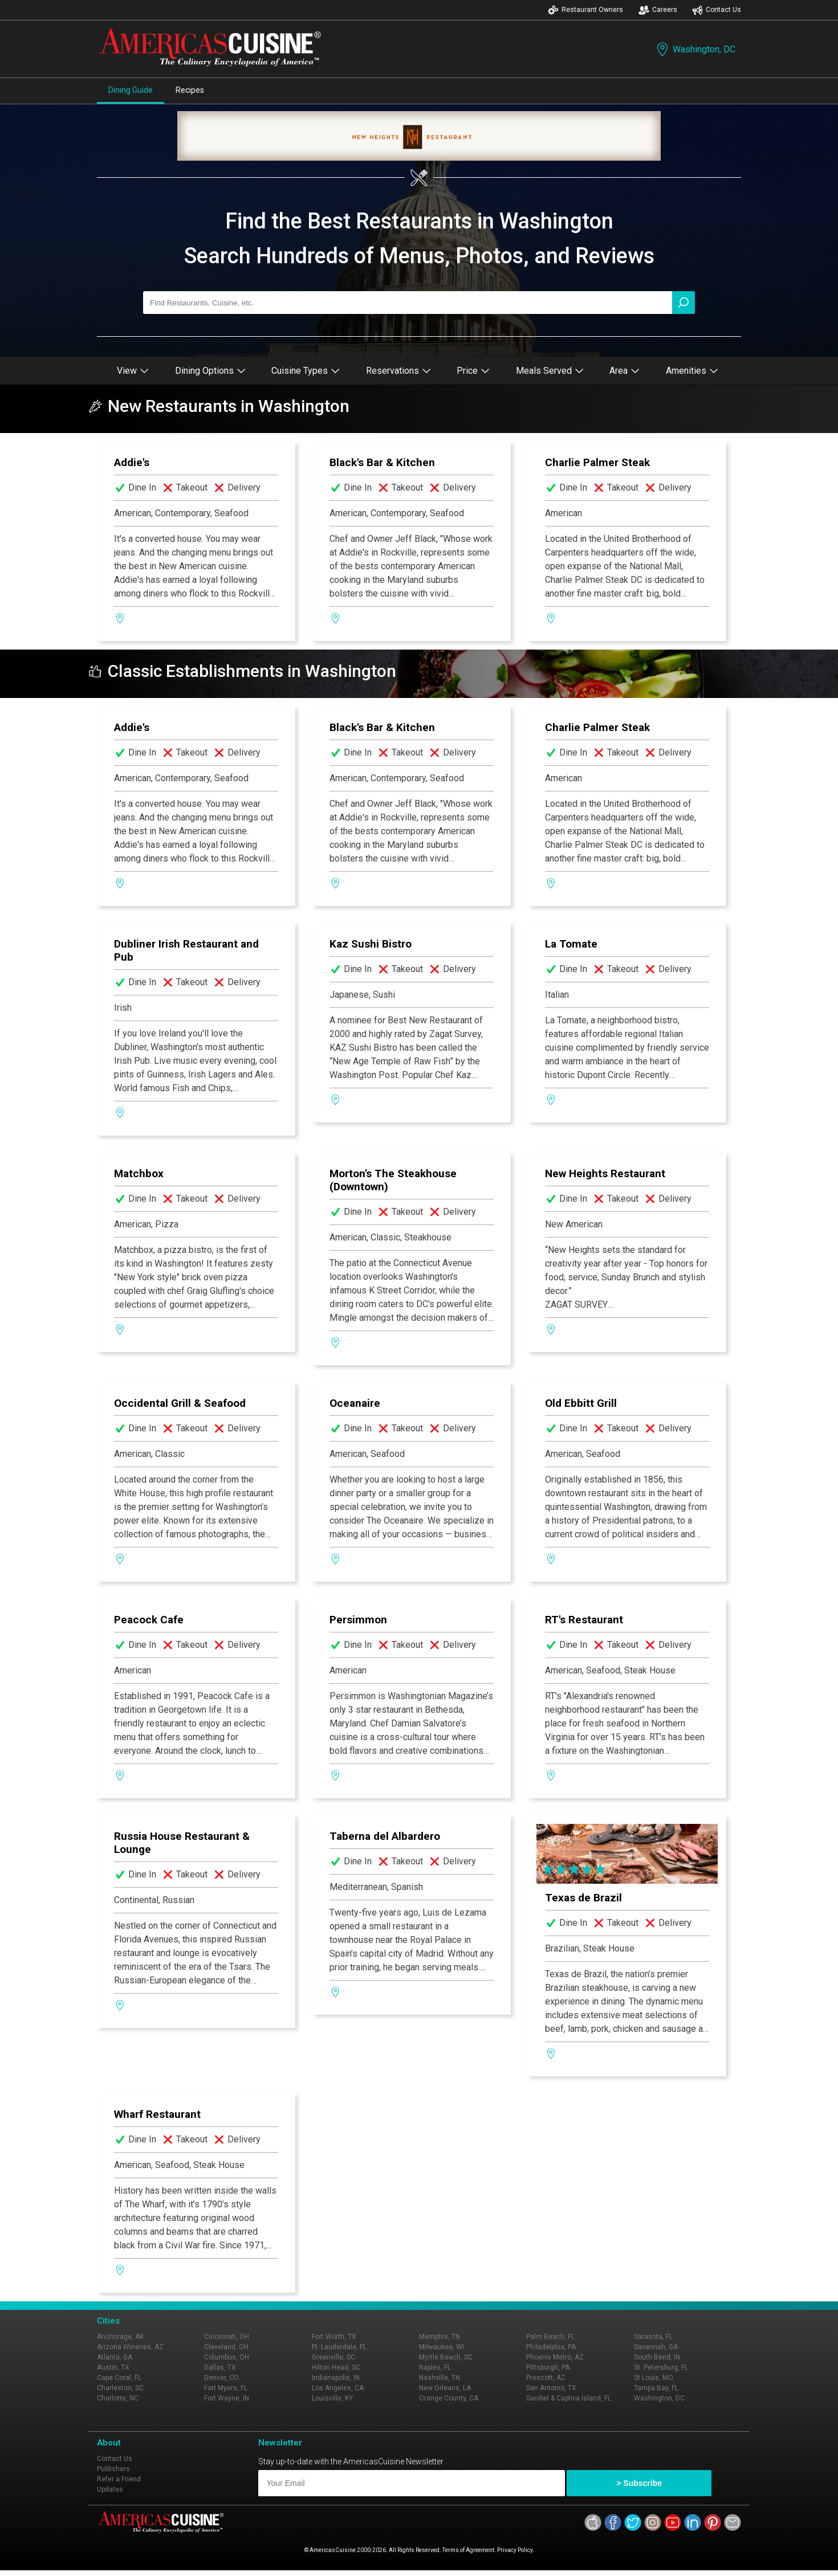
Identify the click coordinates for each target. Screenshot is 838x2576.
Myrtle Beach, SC (446, 2357)
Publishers (113, 2469)
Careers (657, 10)
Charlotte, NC (118, 2398)
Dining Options (210, 370)
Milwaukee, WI (441, 2347)
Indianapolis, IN (336, 2378)
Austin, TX (113, 2367)
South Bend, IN (657, 2357)
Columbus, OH (226, 2357)
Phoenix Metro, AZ (555, 2357)
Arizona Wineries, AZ (130, 2347)
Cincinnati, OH (226, 2337)
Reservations (398, 370)
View (133, 370)
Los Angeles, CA (338, 2388)
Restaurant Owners (585, 10)
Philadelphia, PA (551, 2347)
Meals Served (550, 370)
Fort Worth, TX (334, 2337)
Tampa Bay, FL (656, 2388)
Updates (110, 2489)
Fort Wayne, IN (226, 2398)
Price (473, 370)
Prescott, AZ (546, 2378)
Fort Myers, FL (225, 2388)
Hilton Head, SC (336, 2367)
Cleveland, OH (226, 2347)
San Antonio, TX (551, 2388)
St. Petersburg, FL (661, 2367)
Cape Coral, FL (119, 2378)
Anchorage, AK (120, 2337)
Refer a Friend (119, 2479)
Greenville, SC (333, 2357)
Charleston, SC (120, 2388)
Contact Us (716, 10)
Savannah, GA (656, 2347)
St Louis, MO (653, 2378)
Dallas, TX (220, 2367)
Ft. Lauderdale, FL (339, 2347)
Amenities (692, 370)
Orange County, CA (448, 2398)
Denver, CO (221, 2378)
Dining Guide (130, 90)
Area (624, 370)
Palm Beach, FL (550, 2337)
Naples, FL (435, 2367)
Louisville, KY (332, 2398)
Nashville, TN (439, 2378)
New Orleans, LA (445, 2388)
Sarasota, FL (653, 2337)
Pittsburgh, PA (547, 2367)
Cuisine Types (305, 370)
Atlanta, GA (114, 2357)
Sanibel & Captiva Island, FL (568, 2398)
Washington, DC (694, 49)
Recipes (190, 90)
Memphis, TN (439, 2337)
